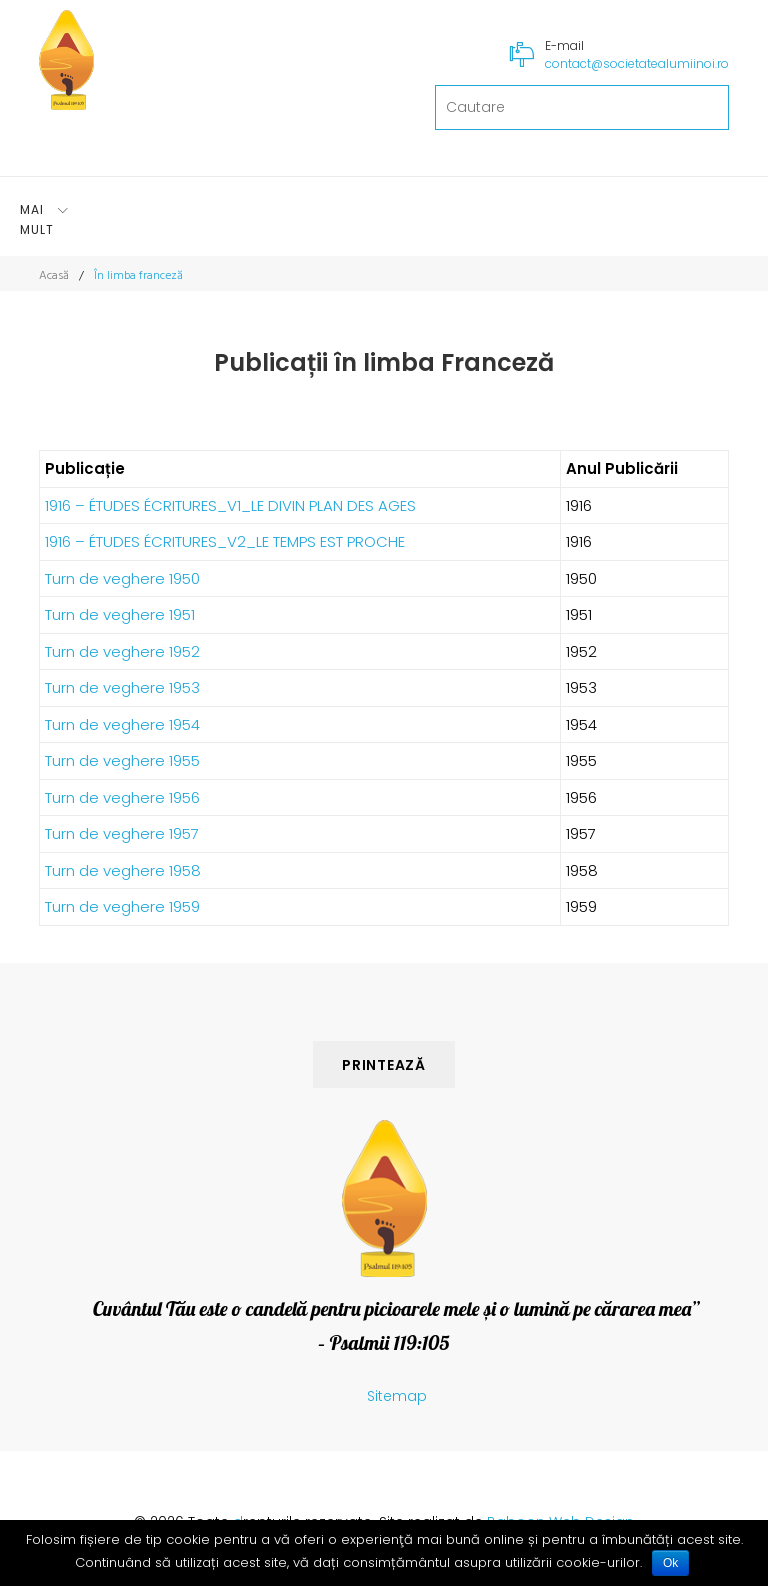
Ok (670, 1563)
